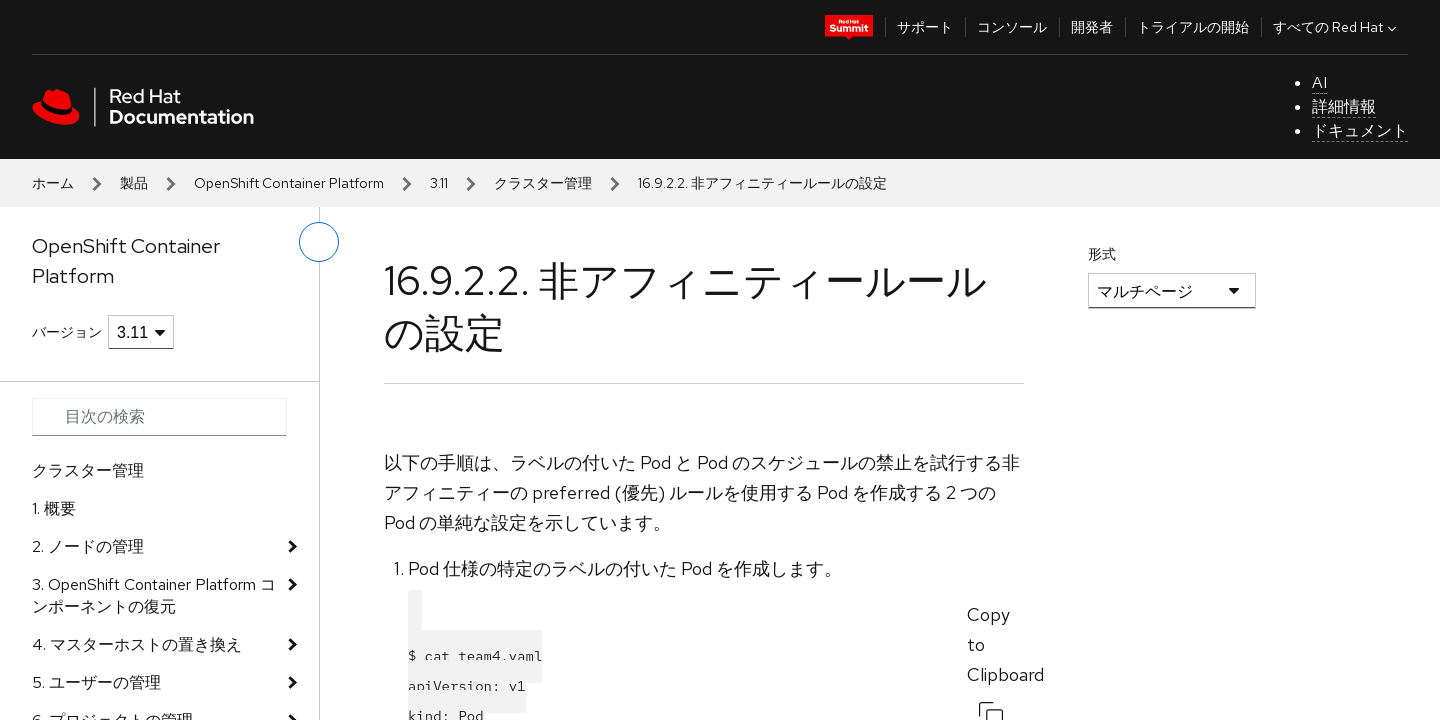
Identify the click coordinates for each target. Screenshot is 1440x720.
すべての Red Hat (1337, 27)
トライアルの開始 (1193, 27)
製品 (134, 183)
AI (1319, 82)
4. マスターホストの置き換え (137, 644)
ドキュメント (1360, 130)
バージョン (67, 332)
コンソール (1012, 27)
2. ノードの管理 (88, 546)
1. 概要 (54, 508)
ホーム (53, 183)
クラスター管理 (543, 183)
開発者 (1092, 27)
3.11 (439, 183)
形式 (1102, 254)
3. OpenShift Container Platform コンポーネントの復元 (154, 595)
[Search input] (159, 417)
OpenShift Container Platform (289, 183)
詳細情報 (1344, 106)
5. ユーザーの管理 (96, 682)
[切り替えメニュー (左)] (319, 242)
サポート (925, 27)
